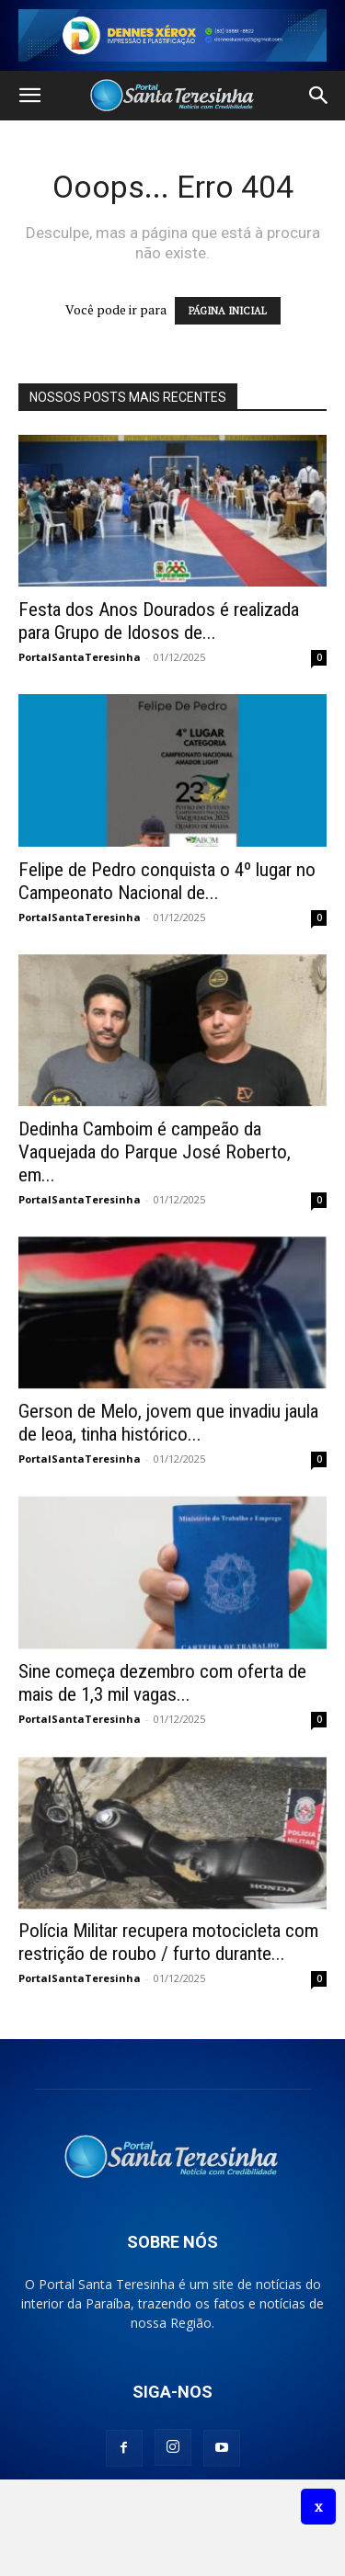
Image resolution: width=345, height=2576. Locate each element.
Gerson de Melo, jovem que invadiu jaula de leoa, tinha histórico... (168, 1422)
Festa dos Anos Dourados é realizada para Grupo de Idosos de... (158, 621)
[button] (29, 95)
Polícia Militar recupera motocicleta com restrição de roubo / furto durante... (168, 1942)
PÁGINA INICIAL (228, 310)
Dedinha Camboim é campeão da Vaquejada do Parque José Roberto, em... (154, 1152)
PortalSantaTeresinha (79, 657)
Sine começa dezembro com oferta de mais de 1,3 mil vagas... (162, 1682)
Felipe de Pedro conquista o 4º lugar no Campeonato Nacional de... (167, 881)
